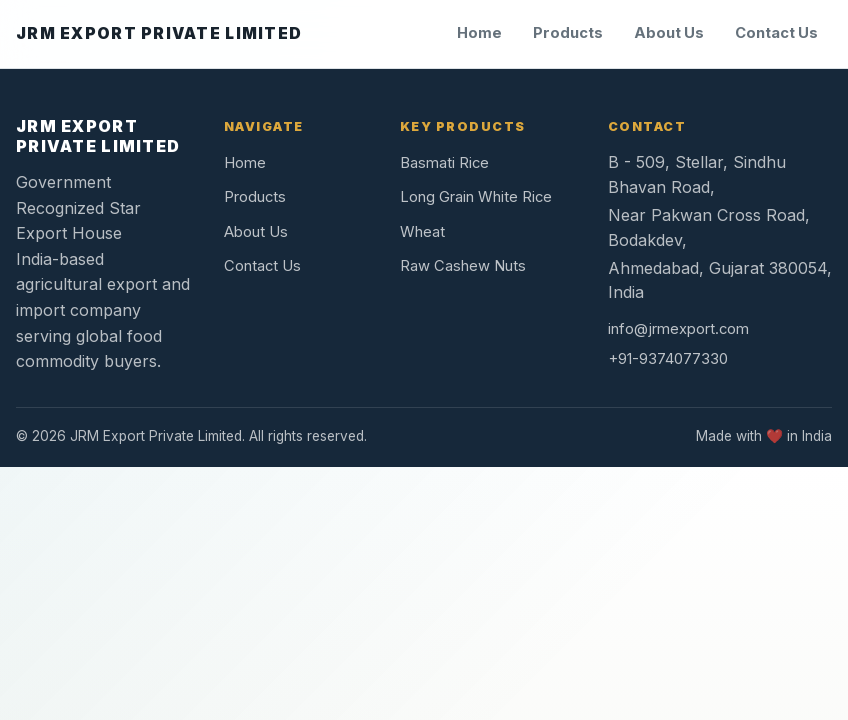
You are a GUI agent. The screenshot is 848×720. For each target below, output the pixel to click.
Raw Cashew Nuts (463, 266)
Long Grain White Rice (476, 197)
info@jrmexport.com (678, 329)
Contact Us (776, 33)
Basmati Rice (444, 163)
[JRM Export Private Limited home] (159, 34)
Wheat (422, 232)
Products (568, 33)
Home (479, 33)
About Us (669, 33)
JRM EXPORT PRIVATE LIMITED (98, 136)
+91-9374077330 (668, 359)
